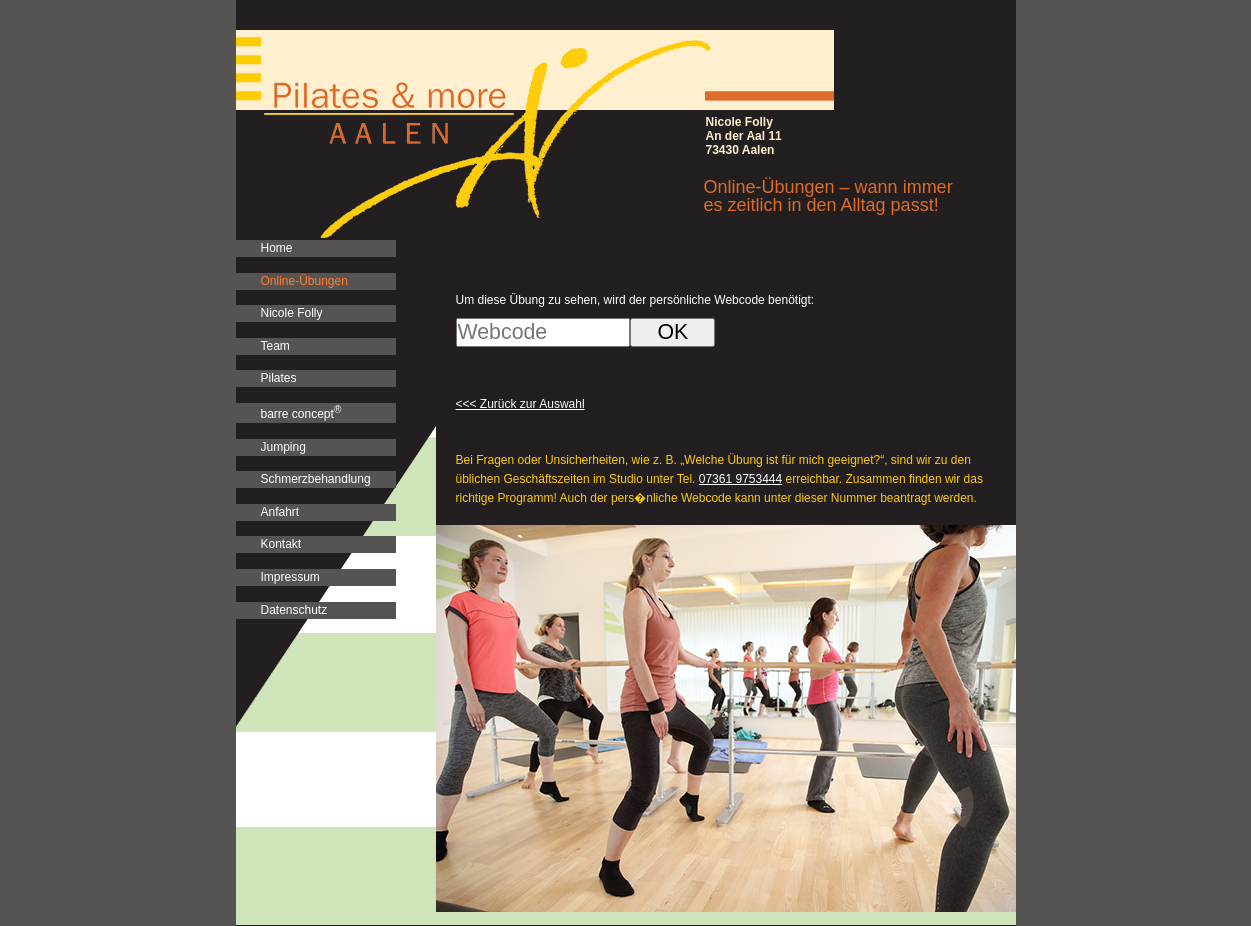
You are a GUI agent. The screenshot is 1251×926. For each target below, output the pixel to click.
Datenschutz (294, 610)
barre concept (301, 412)
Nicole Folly (292, 313)
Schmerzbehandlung (316, 479)
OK (672, 332)
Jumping (283, 447)
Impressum (290, 577)
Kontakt (281, 544)
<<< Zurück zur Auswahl (520, 404)
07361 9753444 (740, 479)
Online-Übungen (304, 281)
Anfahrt (280, 512)
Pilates (279, 378)
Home (277, 248)
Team (275, 346)
